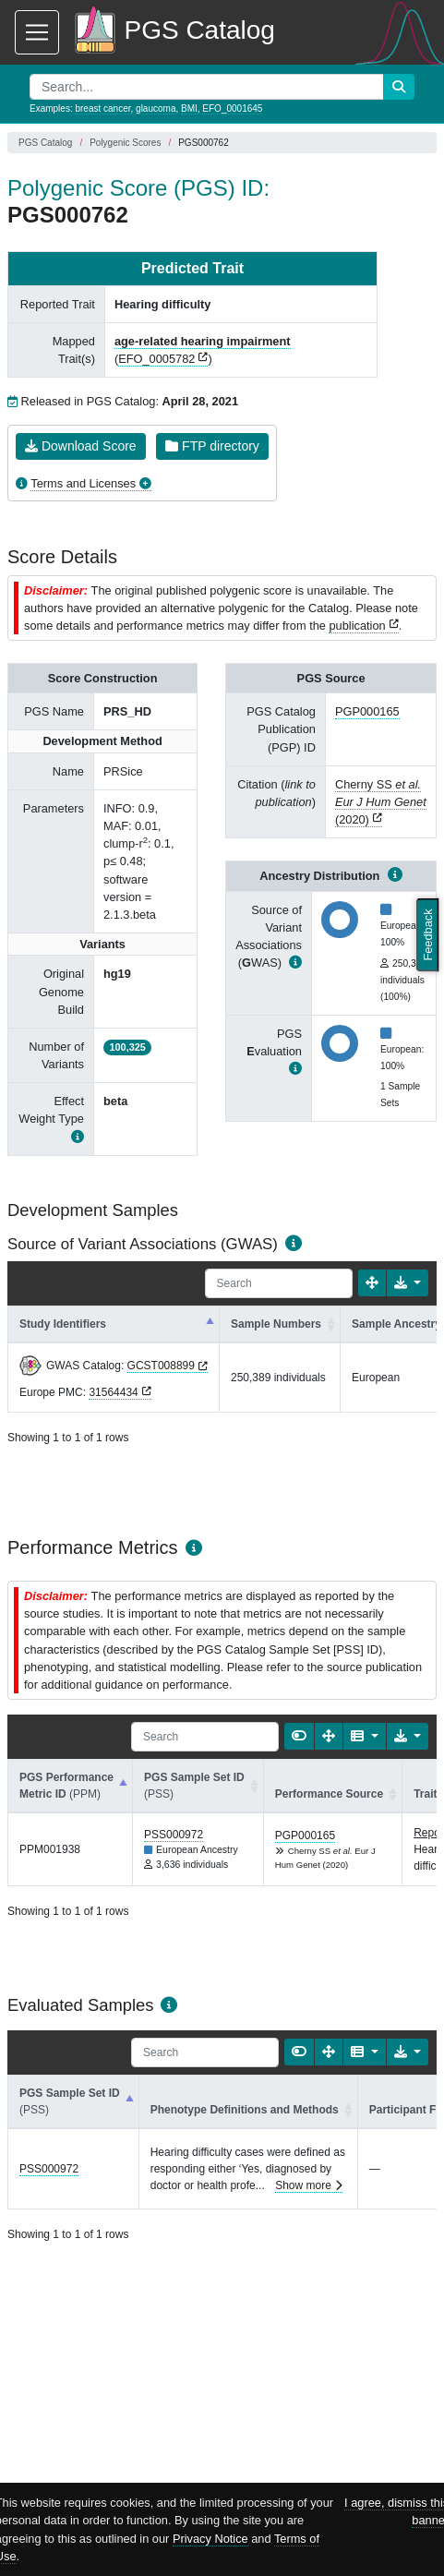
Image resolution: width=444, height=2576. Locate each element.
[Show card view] (299, 1736)
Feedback (428, 934)
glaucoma (155, 108)
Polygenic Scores (125, 143)
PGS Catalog (45, 143)
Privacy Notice (210, 2539)
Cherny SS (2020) (380, 801)
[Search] (279, 1283)
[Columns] (364, 1736)
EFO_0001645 (232, 108)
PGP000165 (367, 711)
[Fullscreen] (372, 1283)
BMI (189, 108)
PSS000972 (173, 1834)
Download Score (81, 446)
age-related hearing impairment (202, 341)
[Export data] (407, 1283)
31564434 (113, 1392)
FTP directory (212, 446)
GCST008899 (161, 1365)
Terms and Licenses (83, 483)
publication (357, 625)
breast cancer (102, 108)
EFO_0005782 (156, 359)
